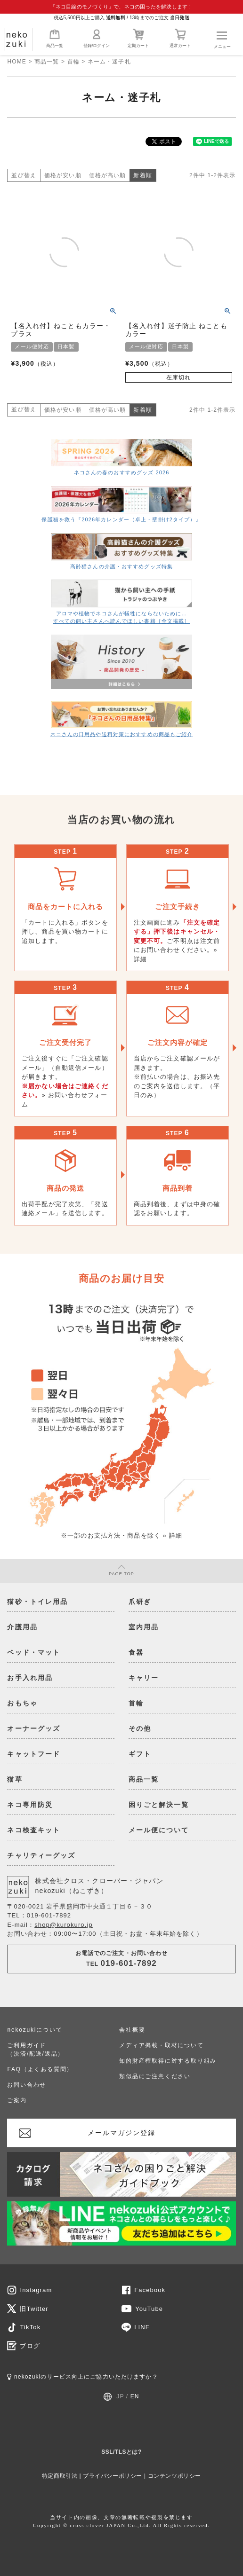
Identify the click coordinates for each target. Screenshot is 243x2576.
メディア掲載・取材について (161, 2045)
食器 (136, 1652)
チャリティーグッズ (41, 1855)
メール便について (159, 1830)
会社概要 (132, 2029)
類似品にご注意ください (155, 2076)
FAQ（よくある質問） (40, 2069)
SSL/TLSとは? (121, 2452)
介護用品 (22, 1627)
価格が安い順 (62, 175)
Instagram (36, 2289)
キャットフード (33, 1754)
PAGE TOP (121, 1570)
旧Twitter (34, 2308)
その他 (140, 1728)
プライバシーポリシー (112, 2476)
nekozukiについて (34, 2029)
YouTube (149, 2308)
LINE (142, 2327)
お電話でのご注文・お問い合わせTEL (121, 1959)
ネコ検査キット (33, 1830)
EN (134, 2396)
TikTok (30, 2327)
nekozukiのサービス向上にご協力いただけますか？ (82, 2376)
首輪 (73, 61)
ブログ (30, 2345)
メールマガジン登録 (122, 2132)
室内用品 (144, 1627)
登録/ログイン (96, 38)
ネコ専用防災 (30, 1804)
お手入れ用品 (30, 1677)
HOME (16, 61)
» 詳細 (172, 1535)
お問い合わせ (26, 2084)
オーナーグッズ (33, 1728)
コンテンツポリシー (174, 2476)
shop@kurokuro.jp (63, 1924)
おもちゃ (22, 1703)
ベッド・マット (33, 1652)
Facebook (149, 2289)
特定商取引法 (60, 2476)
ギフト (140, 1754)
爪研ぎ (140, 1601)
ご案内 (16, 2100)
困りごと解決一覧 (159, 1804)
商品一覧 (54, 38)
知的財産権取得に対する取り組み (168, 2061)
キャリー (144, 1677)
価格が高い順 (107, 175)
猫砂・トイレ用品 (37, 1601)
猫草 (14, 1779)
